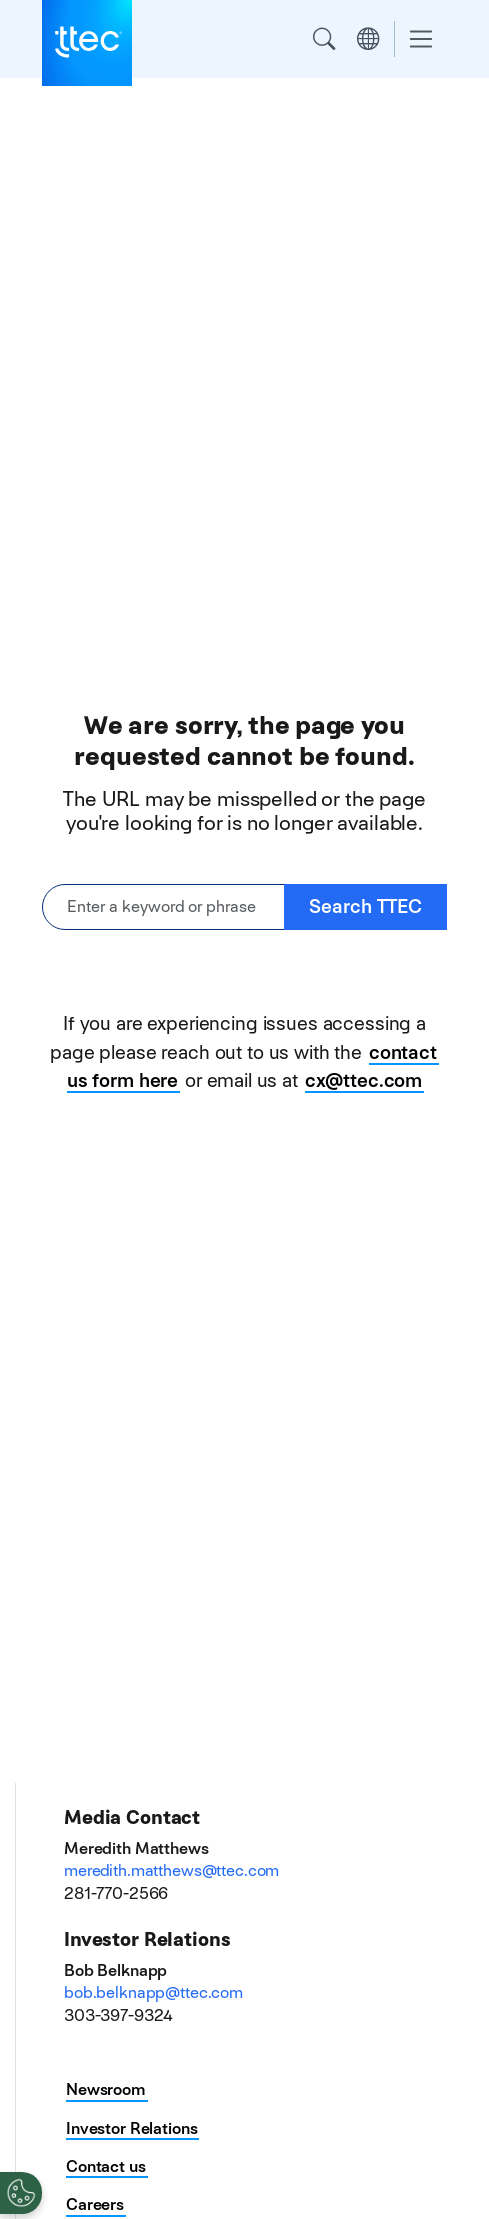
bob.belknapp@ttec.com (153, 1992)
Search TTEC (365, 906)
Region (368, 39)
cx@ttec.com (363, 1080)
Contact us (106, 2166)
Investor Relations (131, 2128)
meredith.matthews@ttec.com (171, 1870)
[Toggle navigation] (421, 39)
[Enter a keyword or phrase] (163, 907)
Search (324, 39)
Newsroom (106, 2089)
